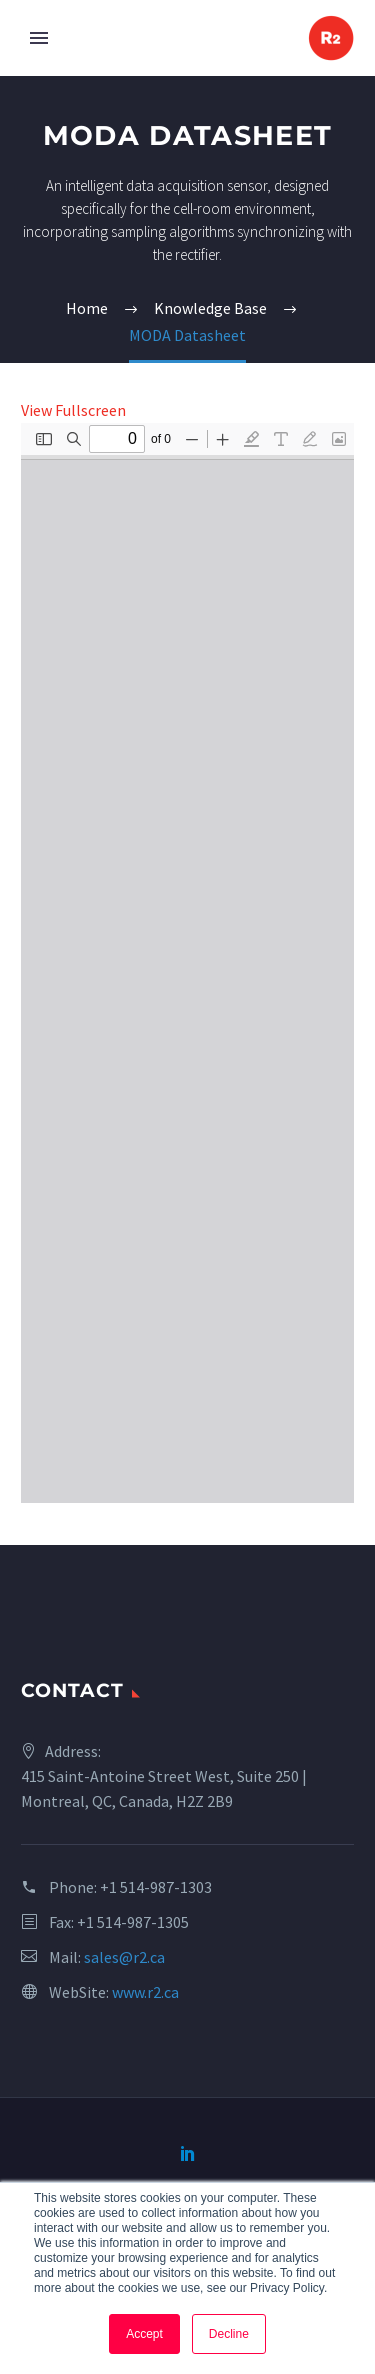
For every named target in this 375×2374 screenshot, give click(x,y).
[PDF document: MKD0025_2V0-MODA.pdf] (187, 963)
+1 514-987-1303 (156, 1887)
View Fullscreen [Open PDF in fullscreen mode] (73, 410)
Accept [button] (144, 2334)
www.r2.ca (145, 1992)
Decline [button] (229, 2334)
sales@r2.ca (124, 1957)
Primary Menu (39, 38)
